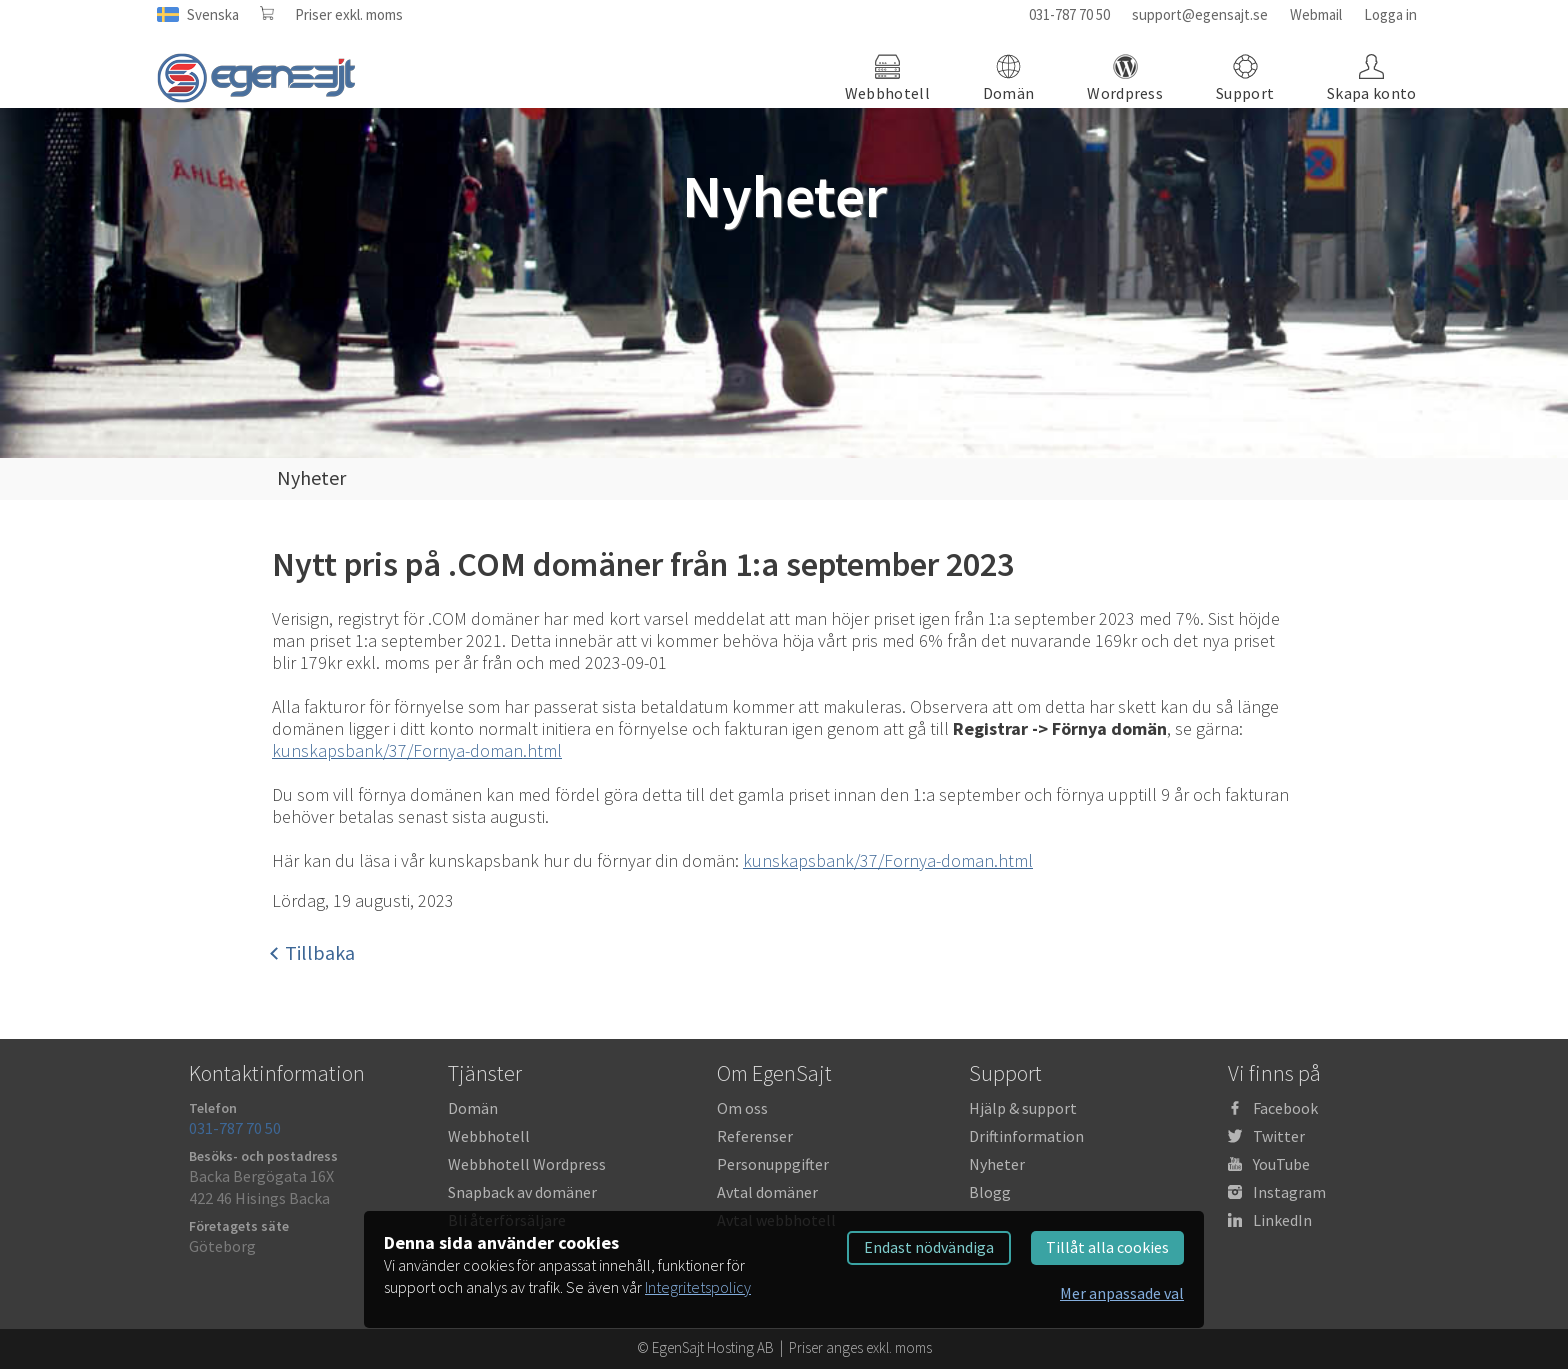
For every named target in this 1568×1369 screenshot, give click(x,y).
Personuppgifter (773, 1164)
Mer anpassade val (1122, 1293)
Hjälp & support (1023, 1108)
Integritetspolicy (698, 1287)
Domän (473, 1108)
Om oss (742, 1108)
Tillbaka (313, 952)
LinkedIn (1282, 1220)
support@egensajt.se (1200, 14)
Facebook (1285, 1108)
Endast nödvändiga (929, 1247)
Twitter (1279, 1136)
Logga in (1390, 14)
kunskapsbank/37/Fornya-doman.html (417, 750)
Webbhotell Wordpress (527, 1164)
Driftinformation (1026, 1136)
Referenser (755, 1136)
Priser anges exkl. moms (860, 1347)
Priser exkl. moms (349, 14)
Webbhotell (489, 1136)
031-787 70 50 (1069, 14)
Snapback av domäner (522, 1192)
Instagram (1289, 1192)
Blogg (990, 1192)
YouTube (1281, 1164)
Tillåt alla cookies (1107, 1247)
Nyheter (997, 1164)
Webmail (1316, 14)
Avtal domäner (767, 1192)
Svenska (213, 14)
